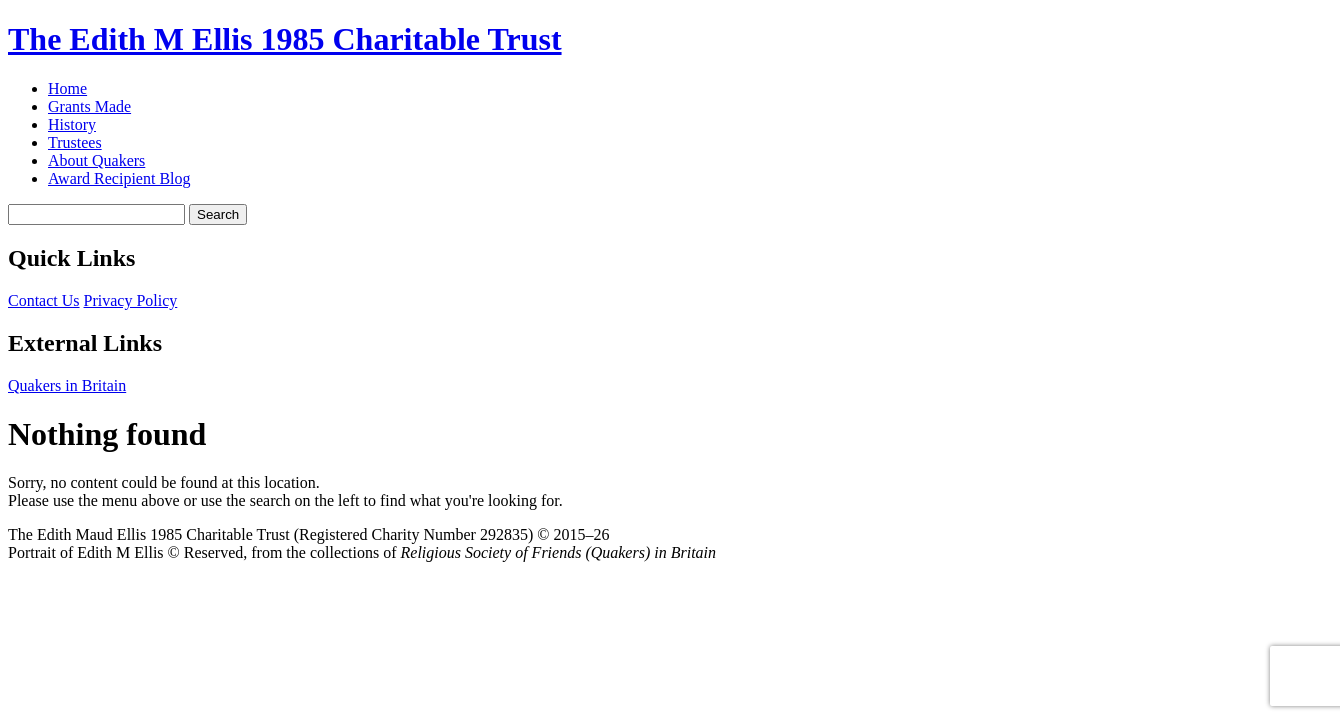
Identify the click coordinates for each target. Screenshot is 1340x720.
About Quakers (96, 160)
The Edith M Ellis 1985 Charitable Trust (285, 39)
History (72, 124)
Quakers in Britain (67, 385)
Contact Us (44, 300)
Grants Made (89, 106)
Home (67, 88)
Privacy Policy (131, 300)
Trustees (75, 142)
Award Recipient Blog (119, 178)
